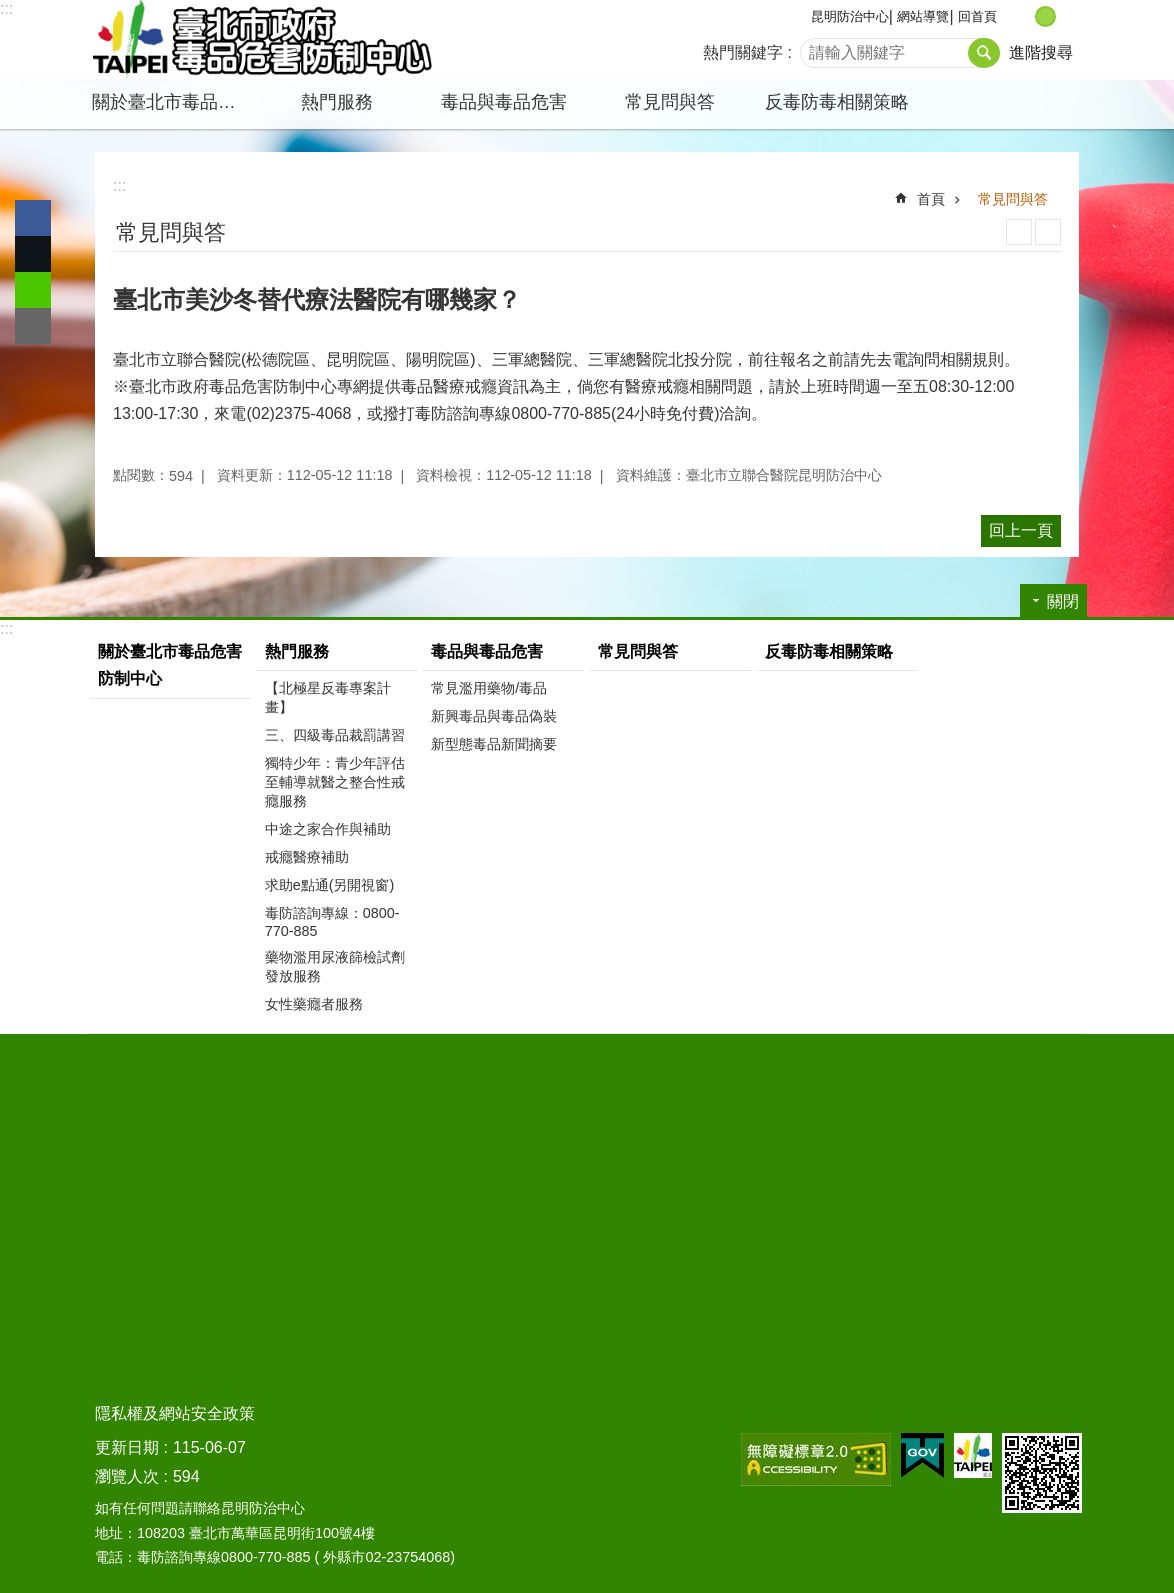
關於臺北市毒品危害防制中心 (173, 102)
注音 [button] (1048, 232)
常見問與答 (670, 102)
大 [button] (1066, 16)
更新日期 (127, 1447)
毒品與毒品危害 (504, 102)
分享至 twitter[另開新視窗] (33, 254)
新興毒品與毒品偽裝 (494, 716)
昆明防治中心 (850, 16)
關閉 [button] (1063, 601)
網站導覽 (923, 16)
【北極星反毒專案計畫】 (328, 697)
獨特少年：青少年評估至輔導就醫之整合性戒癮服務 (335, 782)
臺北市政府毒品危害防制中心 (262, 40)
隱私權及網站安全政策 (175, 1413)
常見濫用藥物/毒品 (489, 688)
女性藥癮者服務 (314, 1004)
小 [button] (1024, 16)
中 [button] (1045, 16)
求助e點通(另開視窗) (330, 885)
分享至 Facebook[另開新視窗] (33, 218)
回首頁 (977, 16)
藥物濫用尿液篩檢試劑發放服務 (335, 966)
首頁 (931, 199)
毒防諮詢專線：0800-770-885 (332, 922)
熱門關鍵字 (743, 52)
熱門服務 (337, 102)
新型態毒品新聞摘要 (494, 744)
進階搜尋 (1041, 52)
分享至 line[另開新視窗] (33, 290)
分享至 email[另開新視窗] (33, 326)
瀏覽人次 (127, 1476)
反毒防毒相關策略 (837, 102)
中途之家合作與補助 (328, 829)
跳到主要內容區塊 (10, 10)
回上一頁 (1021, 530)
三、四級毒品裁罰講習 (335, 735)
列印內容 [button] (1019, 232)
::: (6, 8)
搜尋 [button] (984, 53)
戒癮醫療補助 (307, 857)
